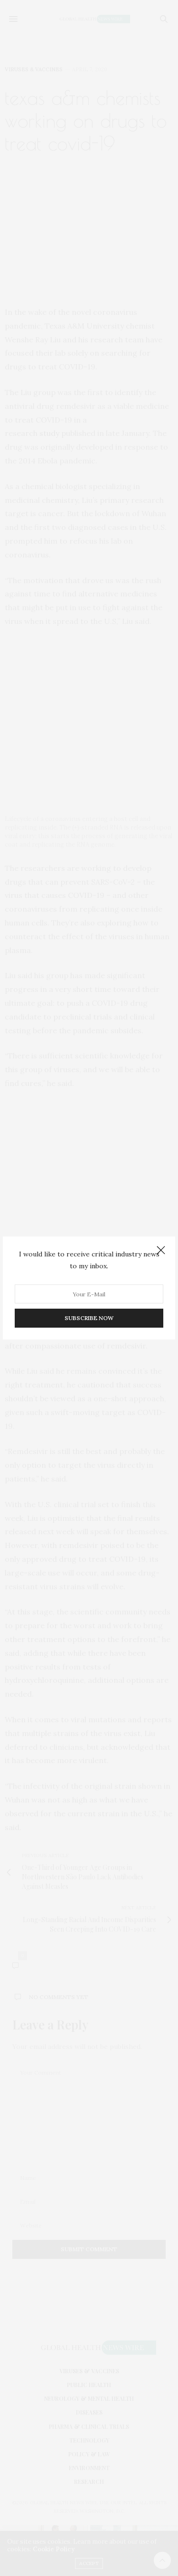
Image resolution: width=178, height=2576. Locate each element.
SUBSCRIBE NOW (89, 1317)
